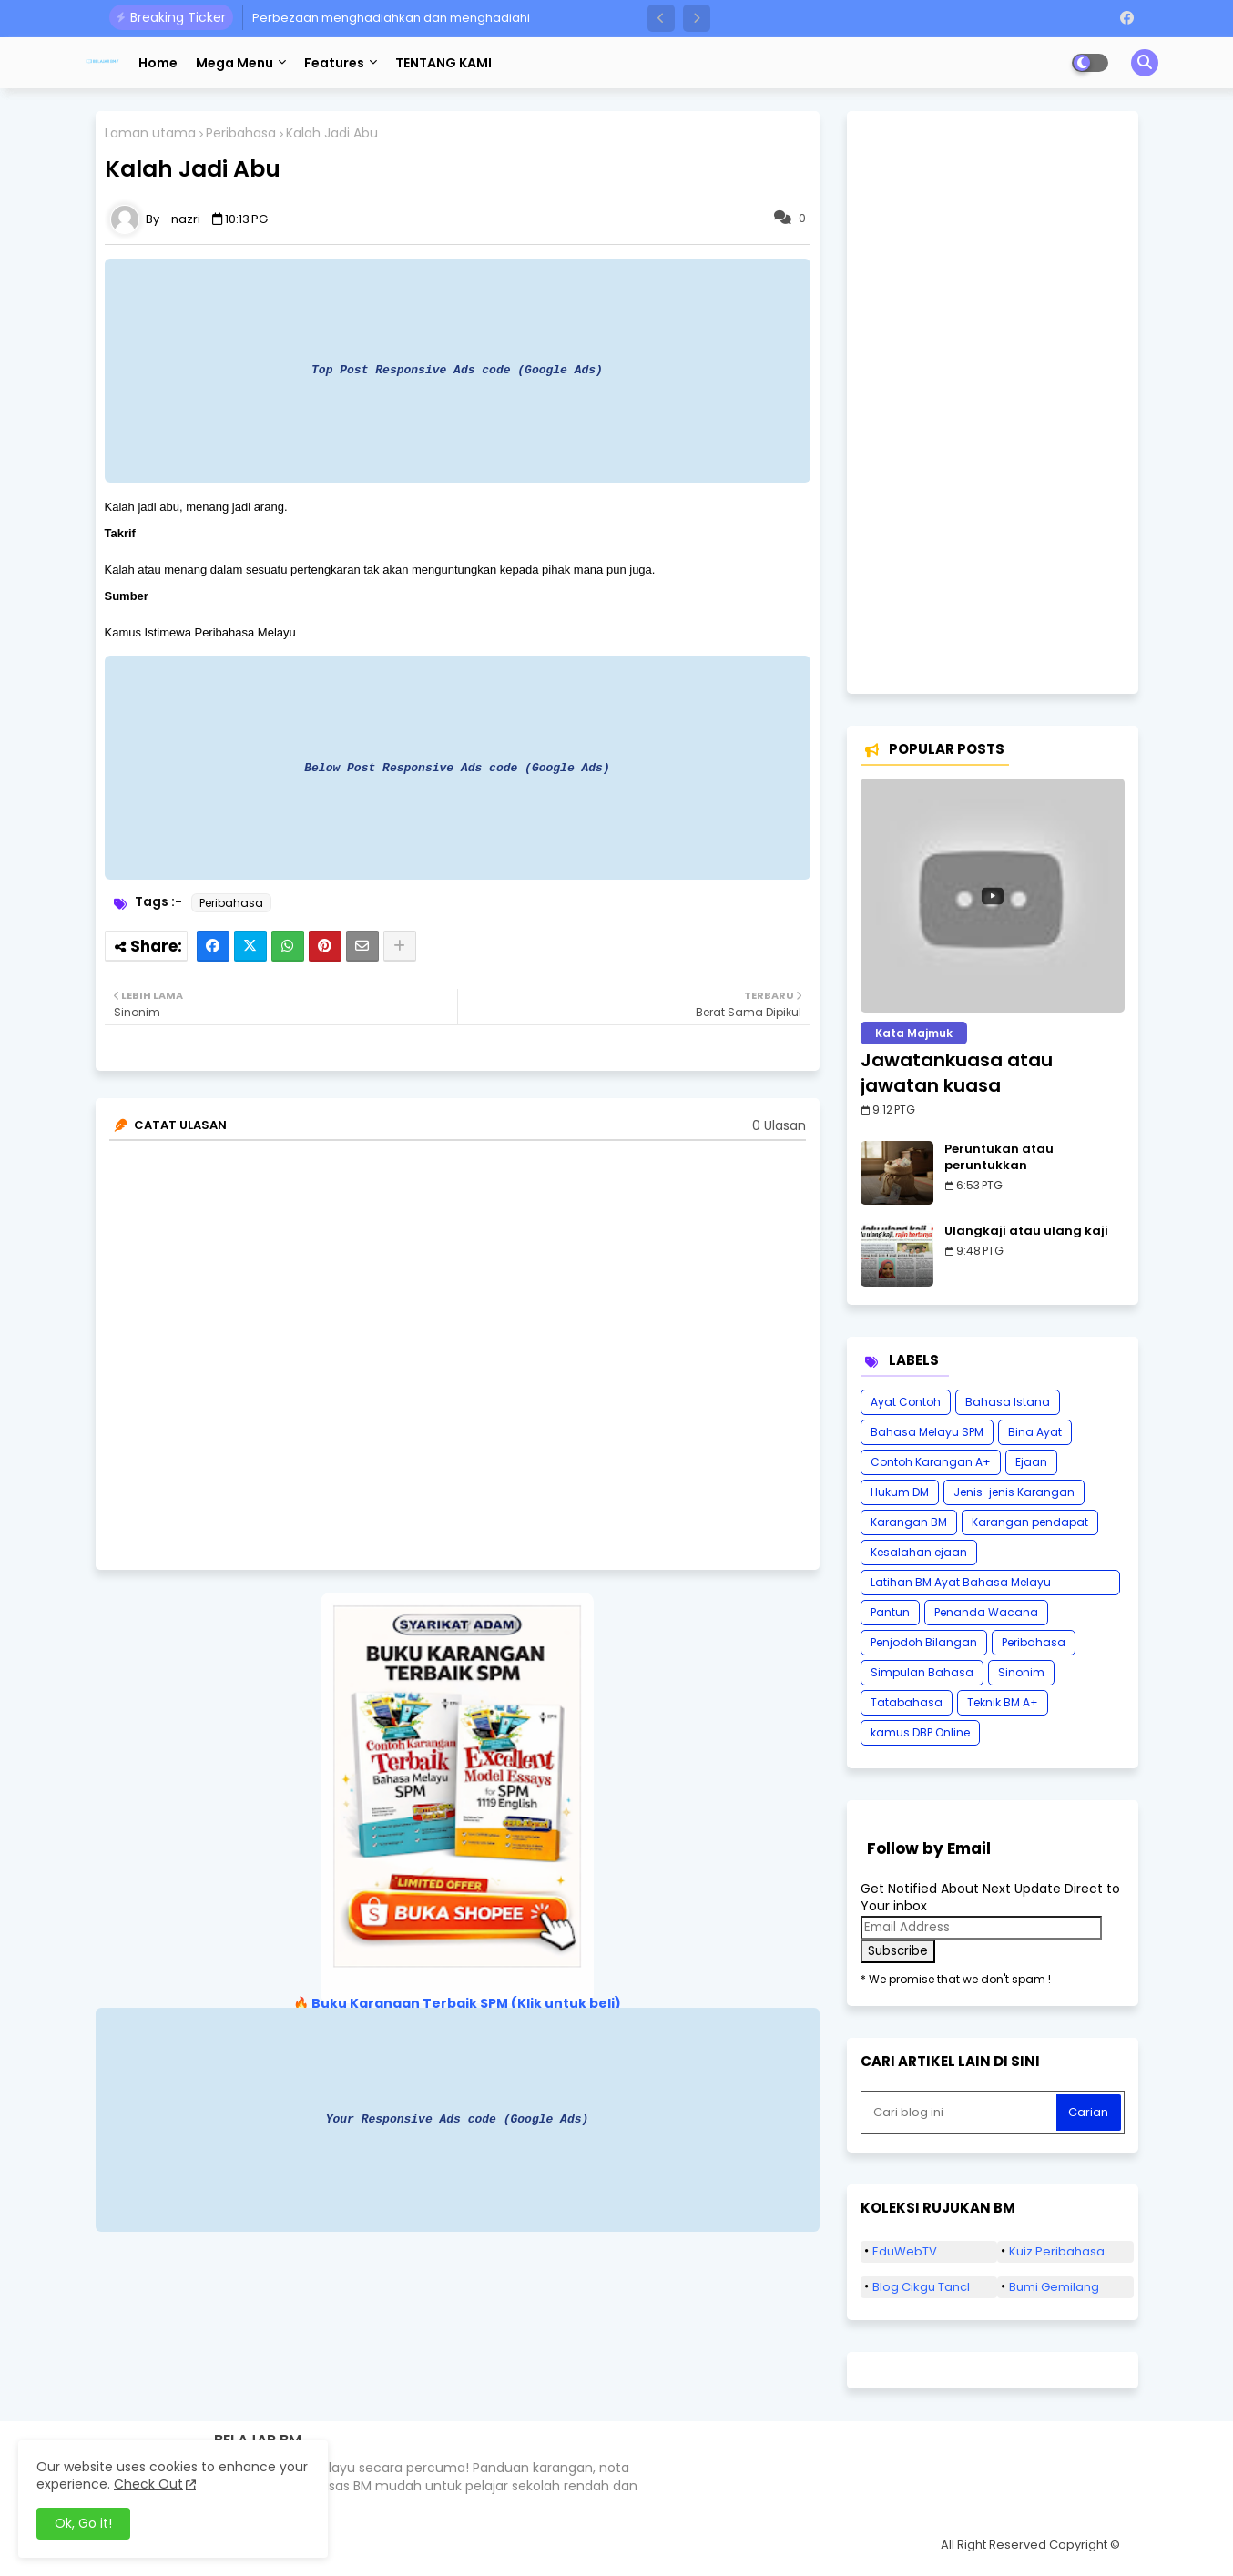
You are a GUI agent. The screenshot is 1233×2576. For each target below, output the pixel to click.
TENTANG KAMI (443, 63)
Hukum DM (900, 1492)
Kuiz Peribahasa (1057, 2251)
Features (334, 63)
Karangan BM (909, 1522)
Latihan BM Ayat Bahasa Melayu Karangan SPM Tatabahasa (961, 1584)
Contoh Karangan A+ (931, 1462)
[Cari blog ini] (960, 2112)
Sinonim (1021, 1672)
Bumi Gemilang (1054, 2287)
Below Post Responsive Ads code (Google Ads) (456, 767)
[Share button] (399, 946)
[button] (661, 18)
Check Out (148, 2484)
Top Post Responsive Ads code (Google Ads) (457, 369)
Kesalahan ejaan (919, 1552)
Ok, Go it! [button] (83, 2523)
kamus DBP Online (920, 1732)
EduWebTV (904, 2251)
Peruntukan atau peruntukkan (999, 1157)
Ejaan (1031, 1462)
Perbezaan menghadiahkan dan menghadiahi (391, 17)
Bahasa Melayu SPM (927, 1432)
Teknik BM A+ (1002, 1702)
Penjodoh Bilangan (924, 1642)
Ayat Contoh (906, 1402)
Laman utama (150, 133)
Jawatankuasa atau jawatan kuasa (957, 1072)
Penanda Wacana (986, 1612)
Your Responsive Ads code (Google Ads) (457, 2119)
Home (158, 63)
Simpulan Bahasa (922, 1672)
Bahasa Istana (1007, 1402)
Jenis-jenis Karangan (1014, 1492)
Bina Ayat (1035, 1432)
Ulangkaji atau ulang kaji (1026, 1231)
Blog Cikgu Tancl (921, 2287)
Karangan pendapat (1030, 1522)
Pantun (890, 1612)
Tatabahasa (907, 1702)
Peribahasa (241, 133)
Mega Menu (234, 63)
